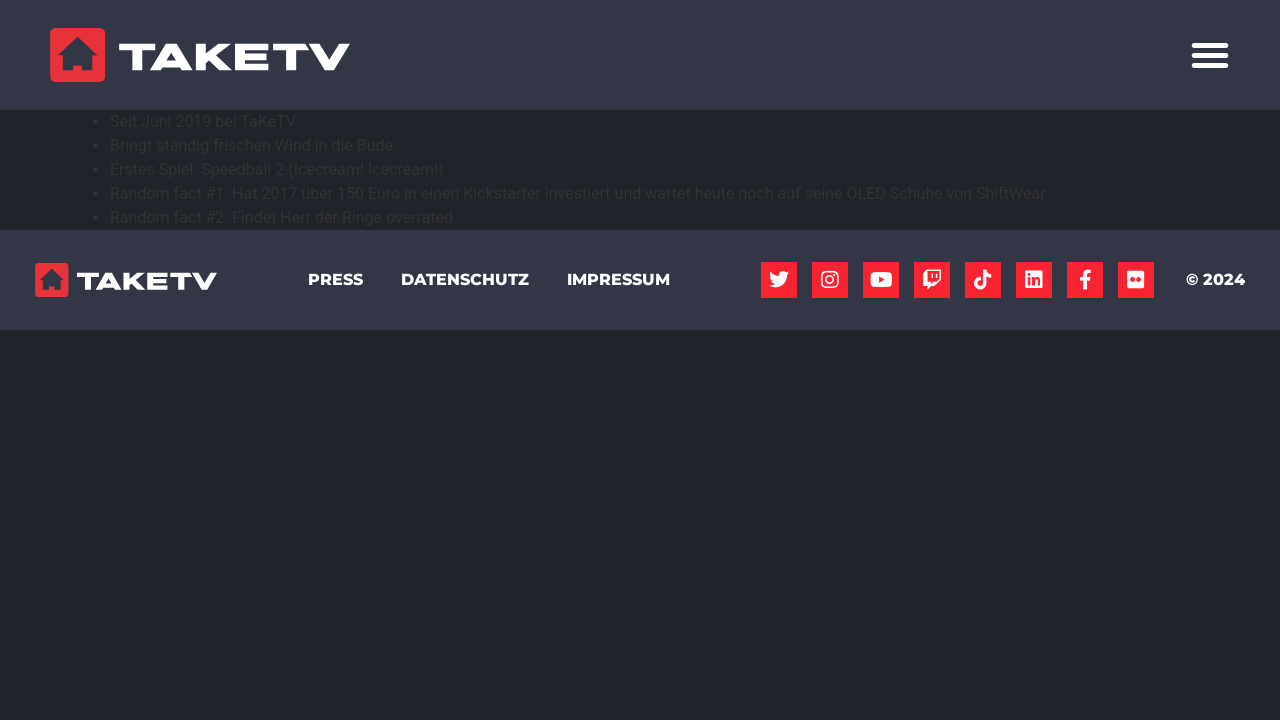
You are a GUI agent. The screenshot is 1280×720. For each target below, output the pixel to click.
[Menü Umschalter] (1210, 55)
